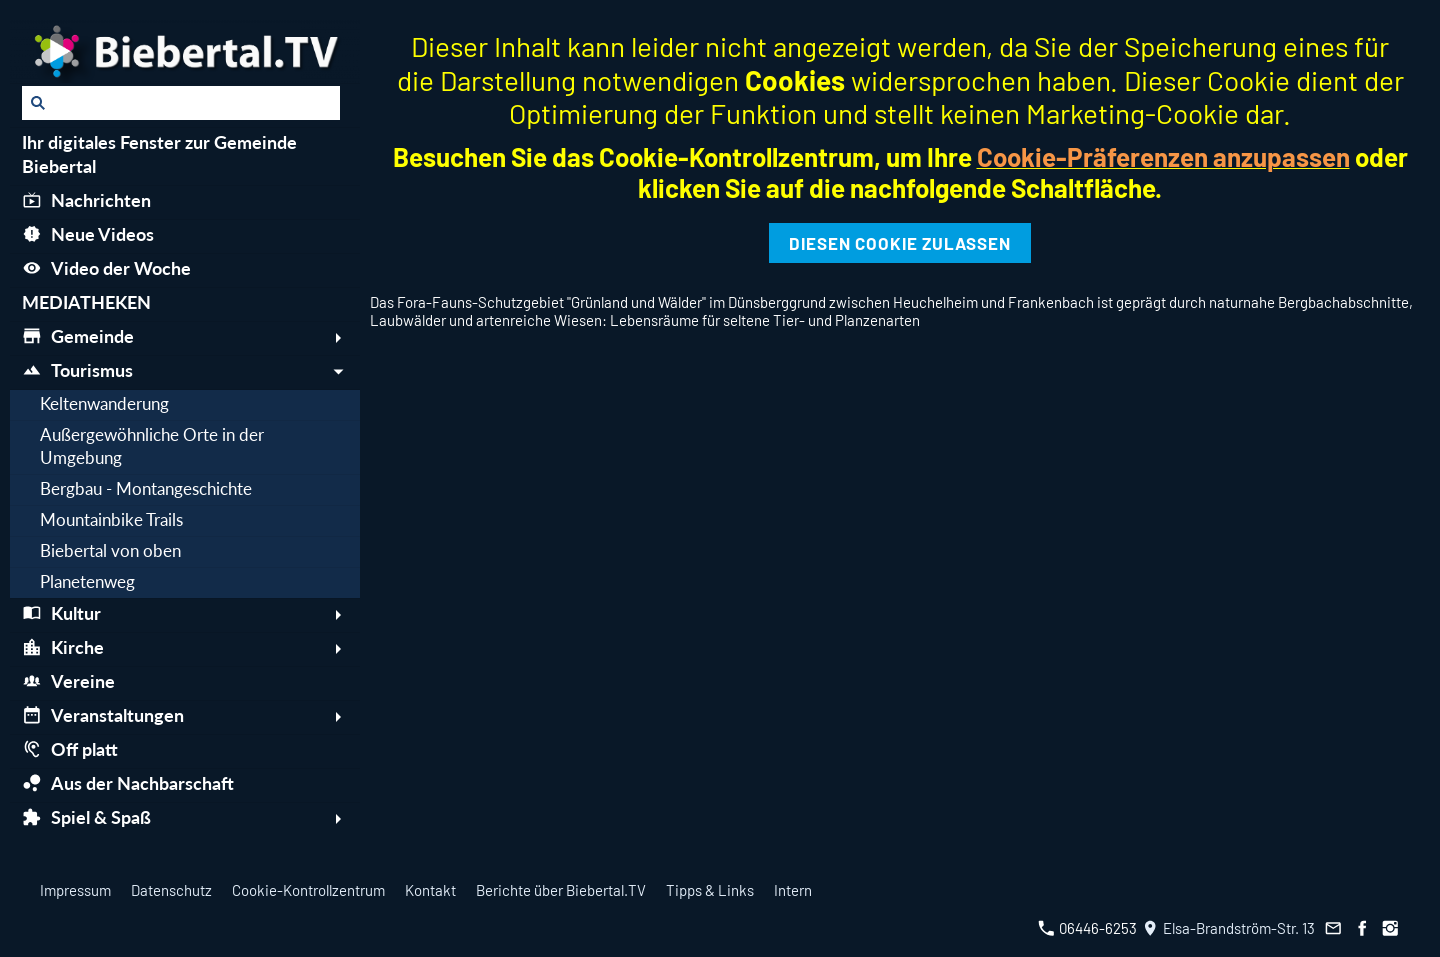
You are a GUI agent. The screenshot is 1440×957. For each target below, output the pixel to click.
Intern (793, 890)
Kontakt (430, 890)
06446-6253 (1087, 928)
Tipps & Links (710, 890)
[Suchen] (181, 103)
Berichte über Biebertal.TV (561, 890)
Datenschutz (171, 890)
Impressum (75, 890)
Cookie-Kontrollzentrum (308, 890)
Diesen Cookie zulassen (900, 243)
